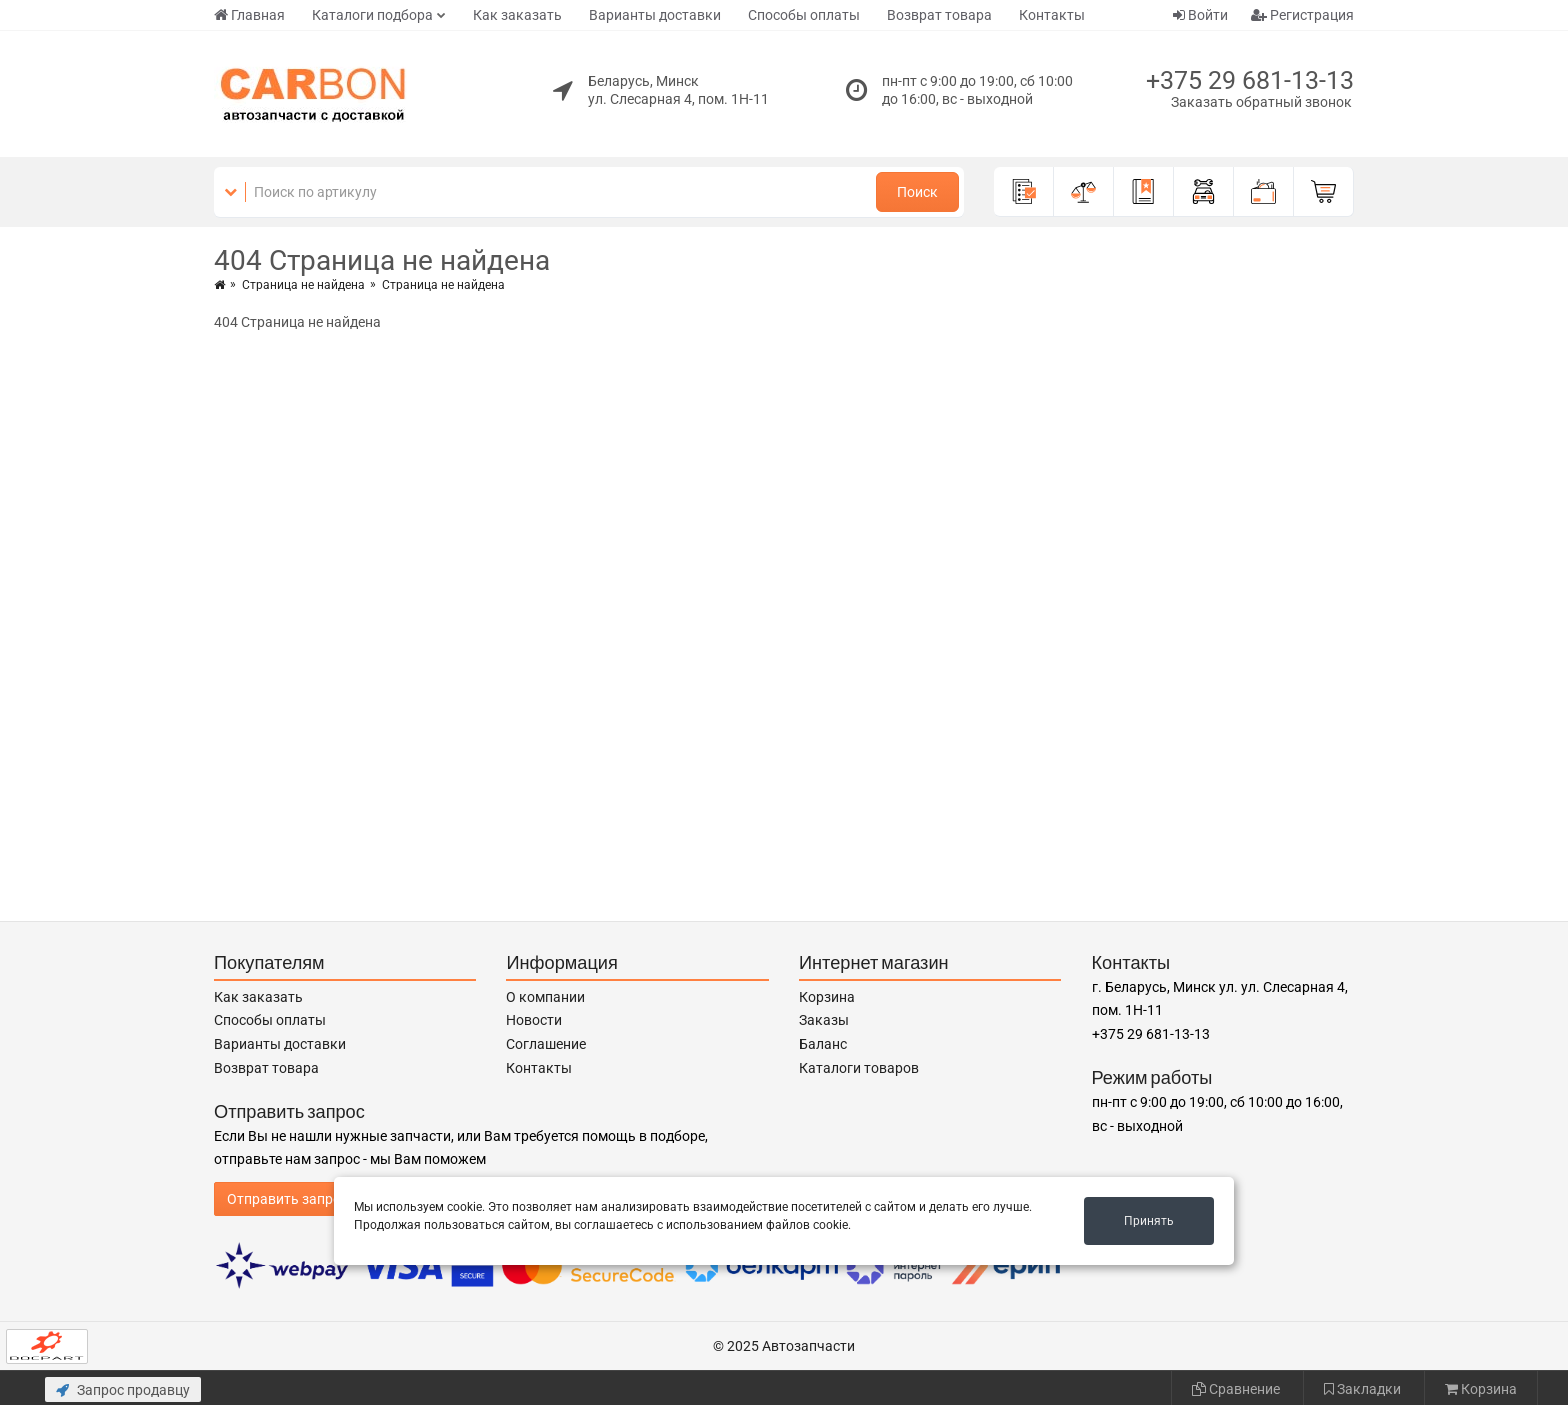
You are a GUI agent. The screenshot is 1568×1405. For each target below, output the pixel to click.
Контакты (1052, 15)
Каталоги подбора (372, 15)
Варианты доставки (655, 15)
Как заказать (517, 15)
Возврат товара (939, 15)
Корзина (827, 997)
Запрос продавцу (123, 1390)
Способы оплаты (804, 15)
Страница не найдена (303, 285)
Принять (1149, 1221)
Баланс (823, 1044)
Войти (1200, 15)
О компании (545, 997)
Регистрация (1302, 15)
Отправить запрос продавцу (320, 1199)
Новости (534, 1020)
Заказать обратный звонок (1261, 102)
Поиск (917, 192)
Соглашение (546, 1044)
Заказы (824, 1020)
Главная (249, 15)
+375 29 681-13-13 (1250, 80)
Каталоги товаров (859, 1068)
